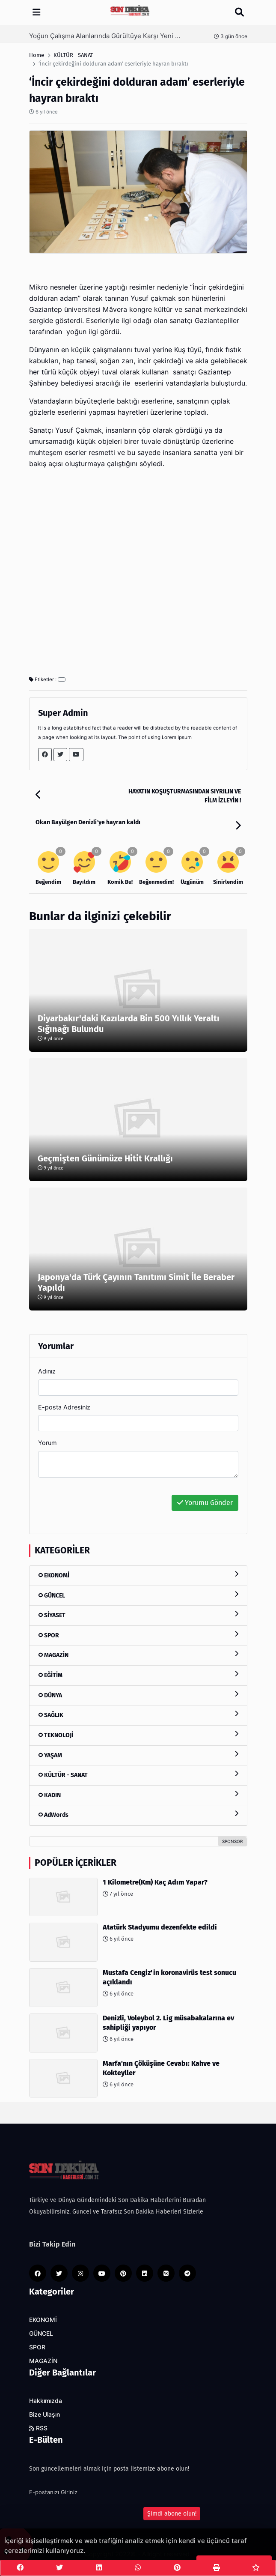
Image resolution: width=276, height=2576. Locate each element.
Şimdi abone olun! (171, 2513)
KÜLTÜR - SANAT (138, 1775)
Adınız (47, 1371)
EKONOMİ (138, 1575)
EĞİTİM (138, 1675)
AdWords (138, 1814)
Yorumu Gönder (205, 1503)
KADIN (138, 1795)
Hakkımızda (45, 2400)
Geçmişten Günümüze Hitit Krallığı (105, 1158)
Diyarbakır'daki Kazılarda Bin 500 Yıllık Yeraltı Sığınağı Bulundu (129, 1023)
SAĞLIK (138, 1715)
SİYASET (138, 1615)
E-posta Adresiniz (64, 1407)
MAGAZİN (138, 1655)
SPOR (138, 1635)
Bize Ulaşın (44, 2414)
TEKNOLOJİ (138, 1735)
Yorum (47, 1442)
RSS (38, 2428)
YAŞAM (138, 1755)
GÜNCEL (138, 1595)
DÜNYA (138, 1695)
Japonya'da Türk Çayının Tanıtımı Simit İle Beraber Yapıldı (136, 1282)
